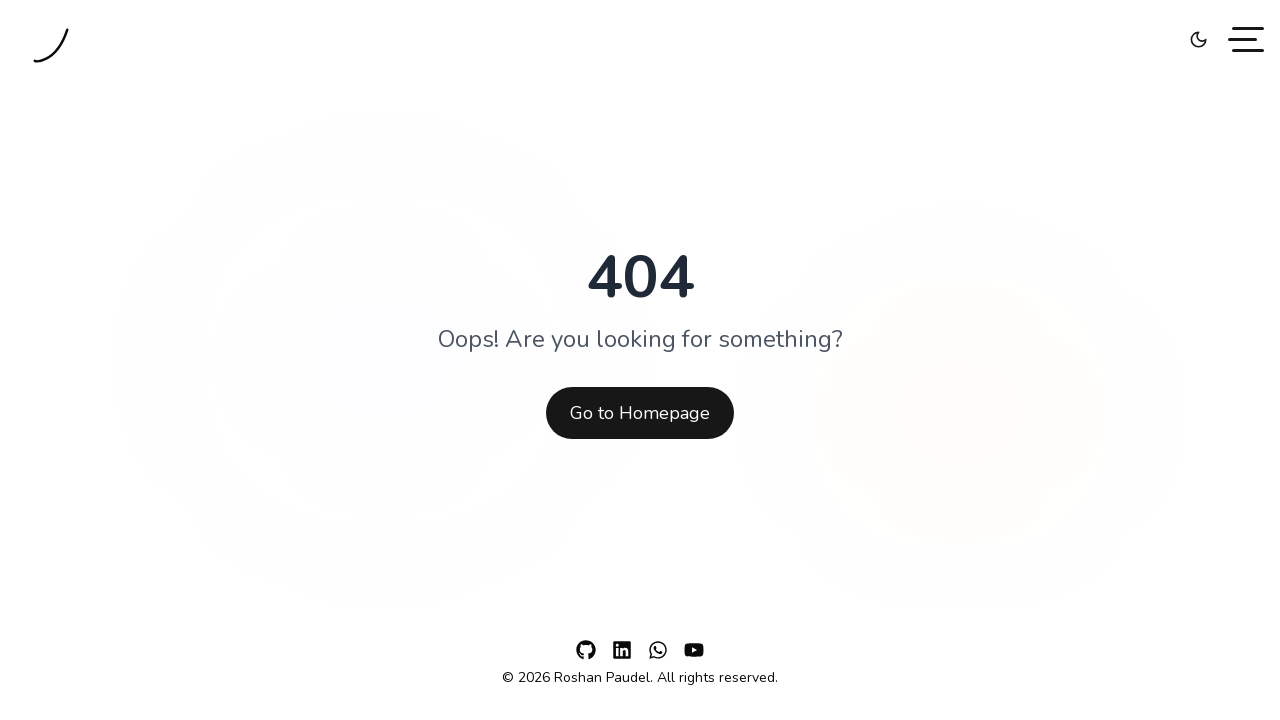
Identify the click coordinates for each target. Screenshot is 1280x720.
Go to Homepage (640, 413)
